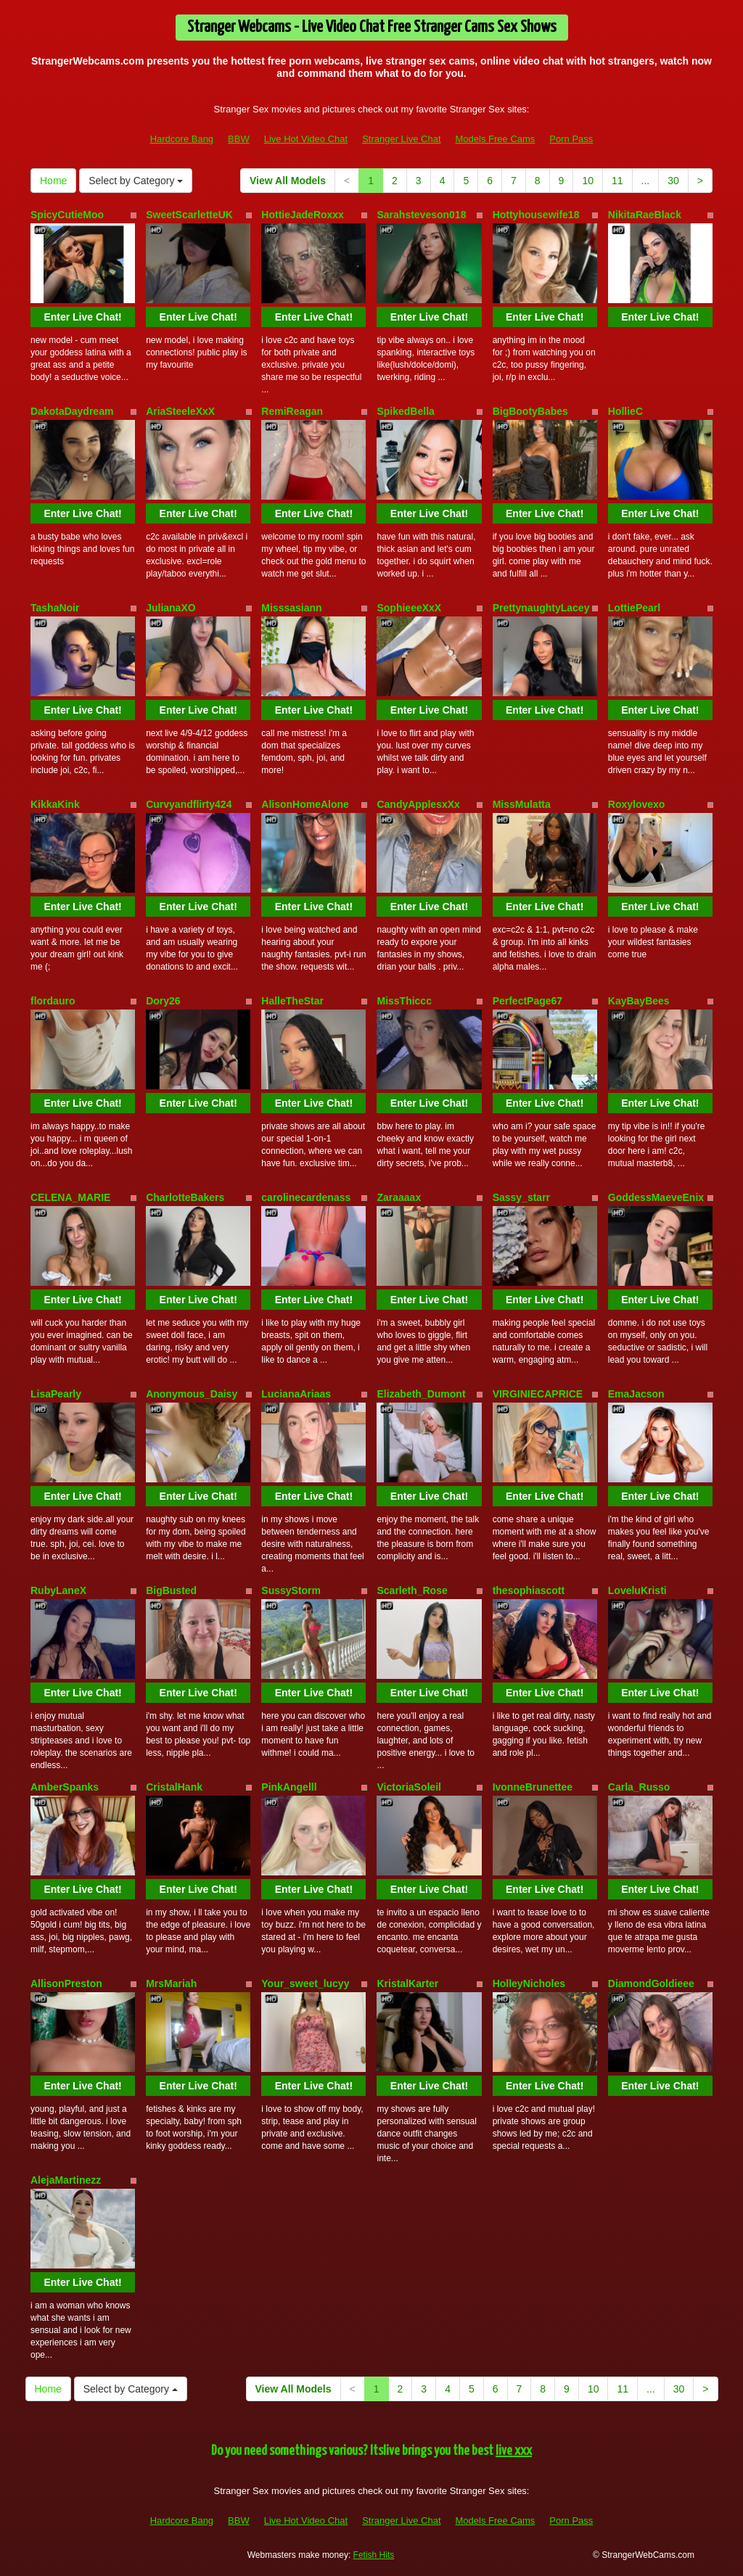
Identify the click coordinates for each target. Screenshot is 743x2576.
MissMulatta (522, 804)
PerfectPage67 (528, 1001)
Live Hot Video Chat (306, 138)
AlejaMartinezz (65, 2180)
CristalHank (174, 1787)
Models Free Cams (495, 138)
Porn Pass (571, 138)
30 (673, 180)
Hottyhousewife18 (536, 214)
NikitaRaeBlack (644, 214)
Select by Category (136, 180)
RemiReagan (292, 411)
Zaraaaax (399, 1197)
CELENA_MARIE (70, 1197)
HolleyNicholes (529, 1983)
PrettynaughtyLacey (541, 608)
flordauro (52, 1001)
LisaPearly (55, 1394)
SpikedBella (405, 411)
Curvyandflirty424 (188, 804)
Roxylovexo (636, 804)
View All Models (288, 180)
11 (617, 180)
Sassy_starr (521, 1197)
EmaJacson (636, 1394)
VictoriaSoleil (408, 1787)
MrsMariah (171, 1983)
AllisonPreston (66, 1983)
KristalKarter (407, 1983)
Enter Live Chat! (82, 317)
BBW (239, 138)
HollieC (625, 411)
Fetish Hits (374, 2555)
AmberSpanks (64, 1787)
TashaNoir (54, 608)
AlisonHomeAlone (305, 804)
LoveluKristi (637, 1590)
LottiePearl (634, 608)
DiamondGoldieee (651, 1983)
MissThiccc (404, 1001)
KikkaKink (55, 804)
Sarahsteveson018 (421, 214)
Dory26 (163, 1001)
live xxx (514, 2451)
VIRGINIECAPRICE (538, 1394)
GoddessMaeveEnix (656, 1197)
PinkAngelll (288, 1787)
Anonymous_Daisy (191, 1394)
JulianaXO (170, 608)
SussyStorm (291, 1590)
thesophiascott (529, 1590)
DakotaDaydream (71, 411)
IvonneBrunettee (532, 1787)
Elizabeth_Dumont (421, 1394)
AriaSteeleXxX (180, 411)
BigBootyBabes (530, 411)
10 (588, 180)
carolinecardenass (305, 1197)
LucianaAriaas (296, 1394)
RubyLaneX (58, 1590)
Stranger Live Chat (401, 138)
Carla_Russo (639, 1787)
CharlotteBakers (185, 1197)
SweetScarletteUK (189, 214)
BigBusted (171, 1590)
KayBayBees (639, 1001)
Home (53, 180)
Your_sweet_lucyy (305, 1983)
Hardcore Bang (181, 138)
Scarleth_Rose (412, 1590)
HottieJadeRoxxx (302, 214)
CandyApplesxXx (418, 804)
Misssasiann (291, 608)
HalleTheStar (292, 1001)
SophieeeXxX (409, 608)
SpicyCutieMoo (67, 214)
